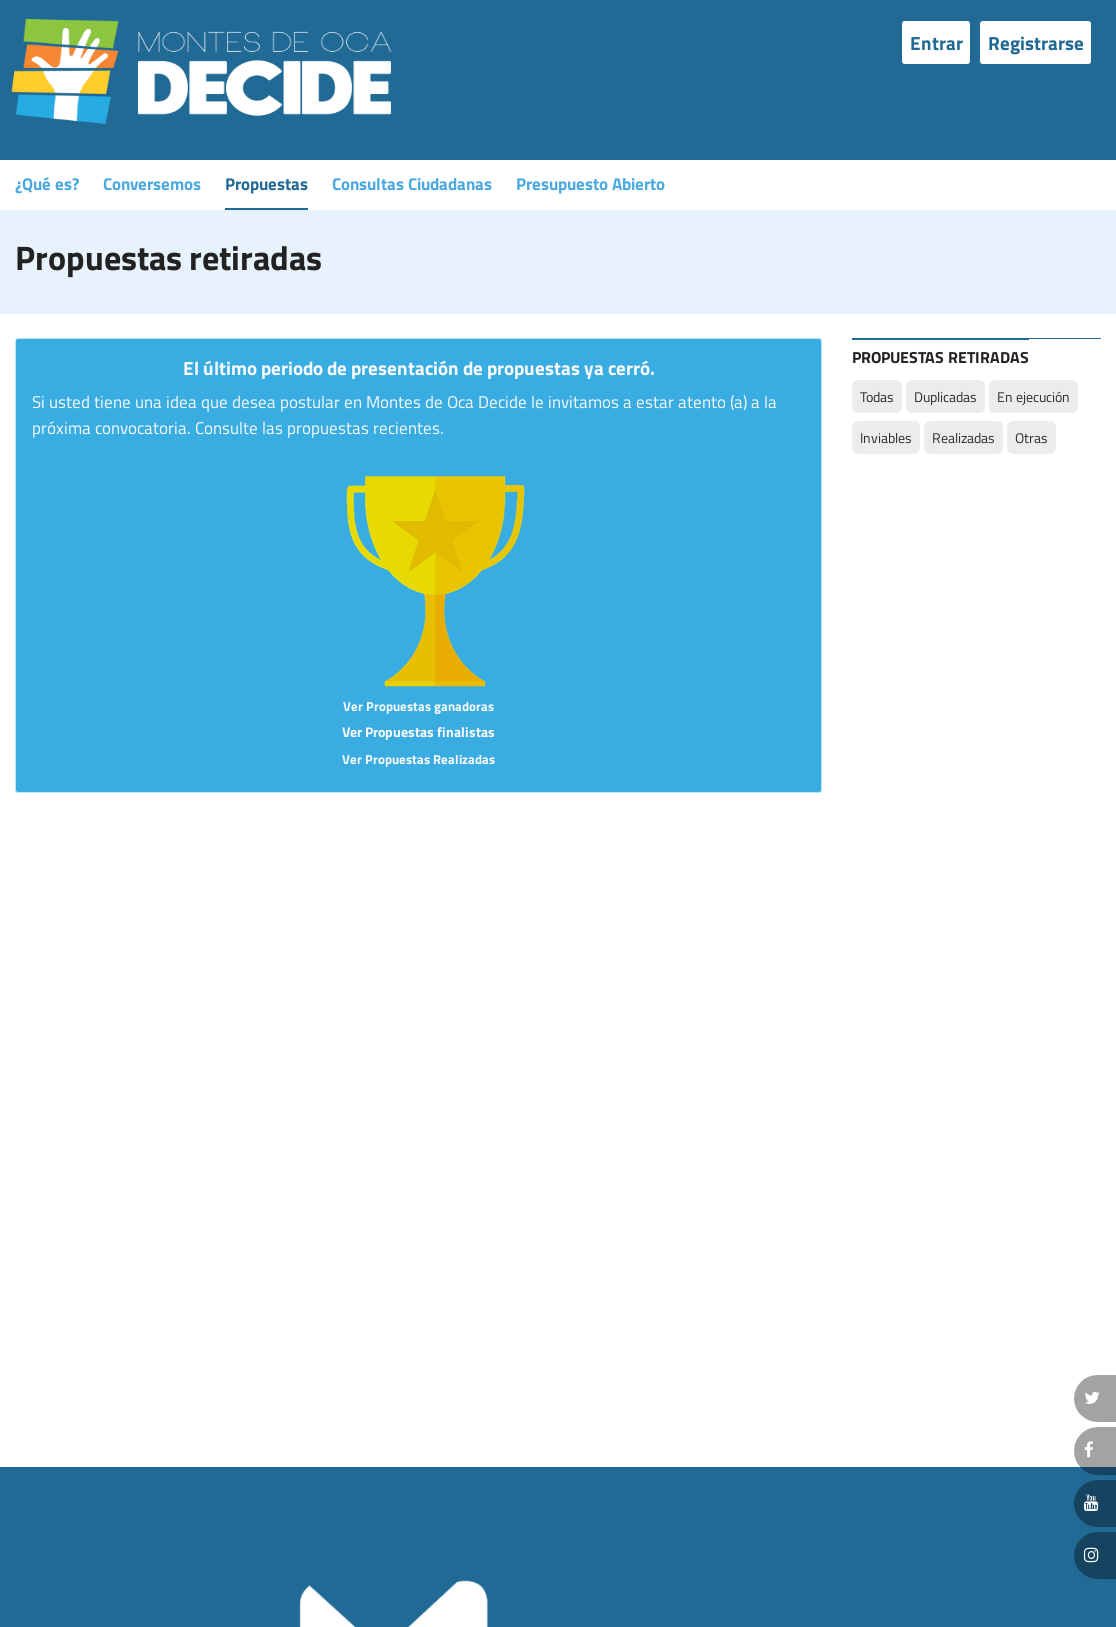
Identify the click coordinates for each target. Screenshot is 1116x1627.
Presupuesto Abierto (590, 184)
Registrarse (1036, 42)
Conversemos (152, 184)
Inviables (886, 437)
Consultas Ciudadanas (412, 184)
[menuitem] (941, 42)
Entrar (936, 42)
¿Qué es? (47, 184)
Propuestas (266, 184)
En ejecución (1033, 396)
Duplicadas (945, 396)
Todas (877, 396)
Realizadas (963, 437)
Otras (1031, 437)
